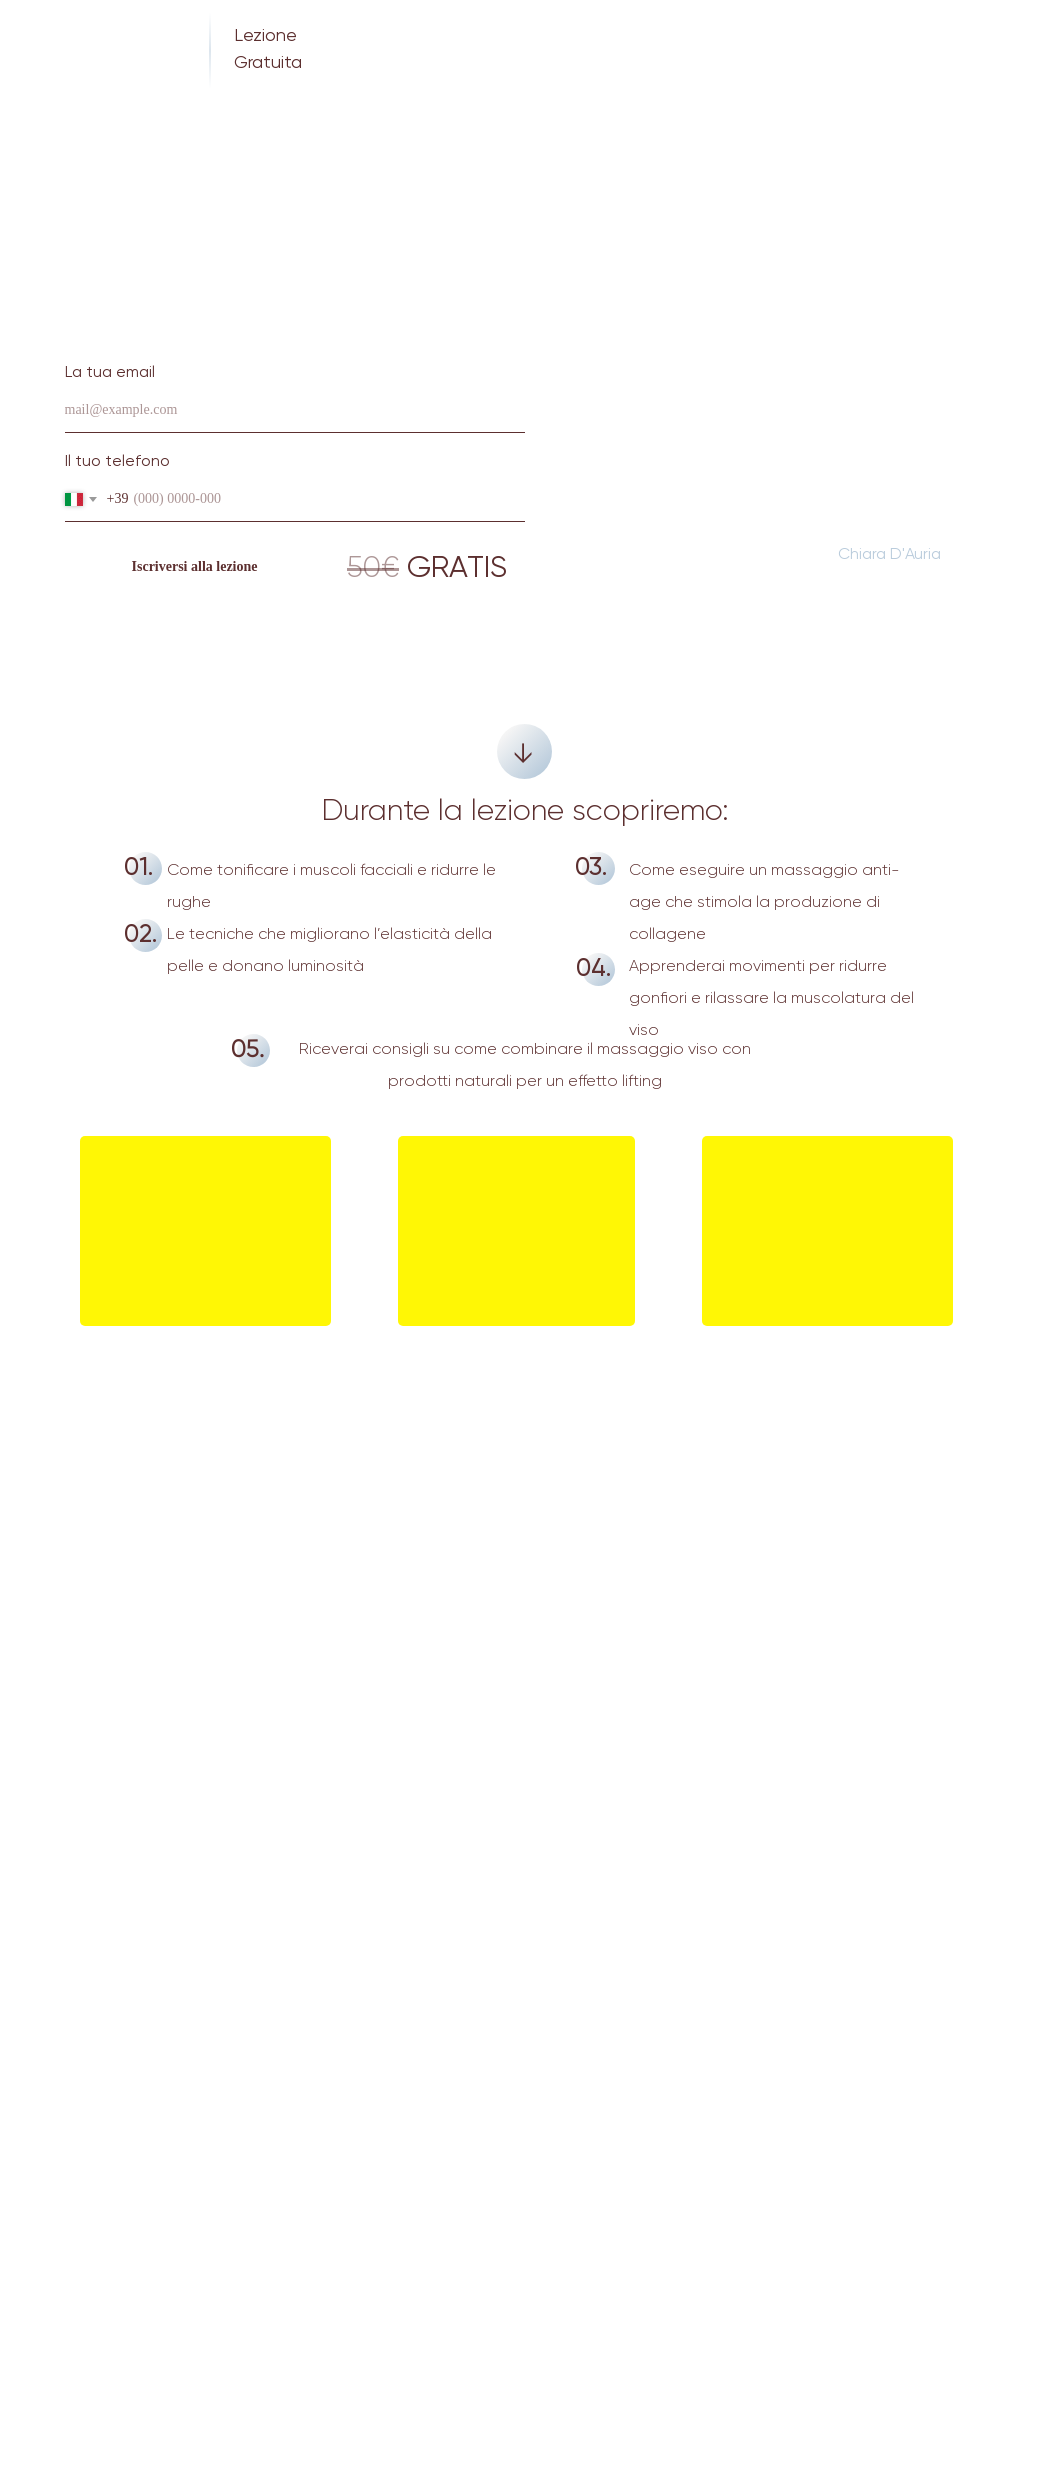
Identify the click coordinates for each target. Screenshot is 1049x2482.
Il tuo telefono (117, 462)
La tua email (110, 373)
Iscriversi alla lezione (195, 566)
